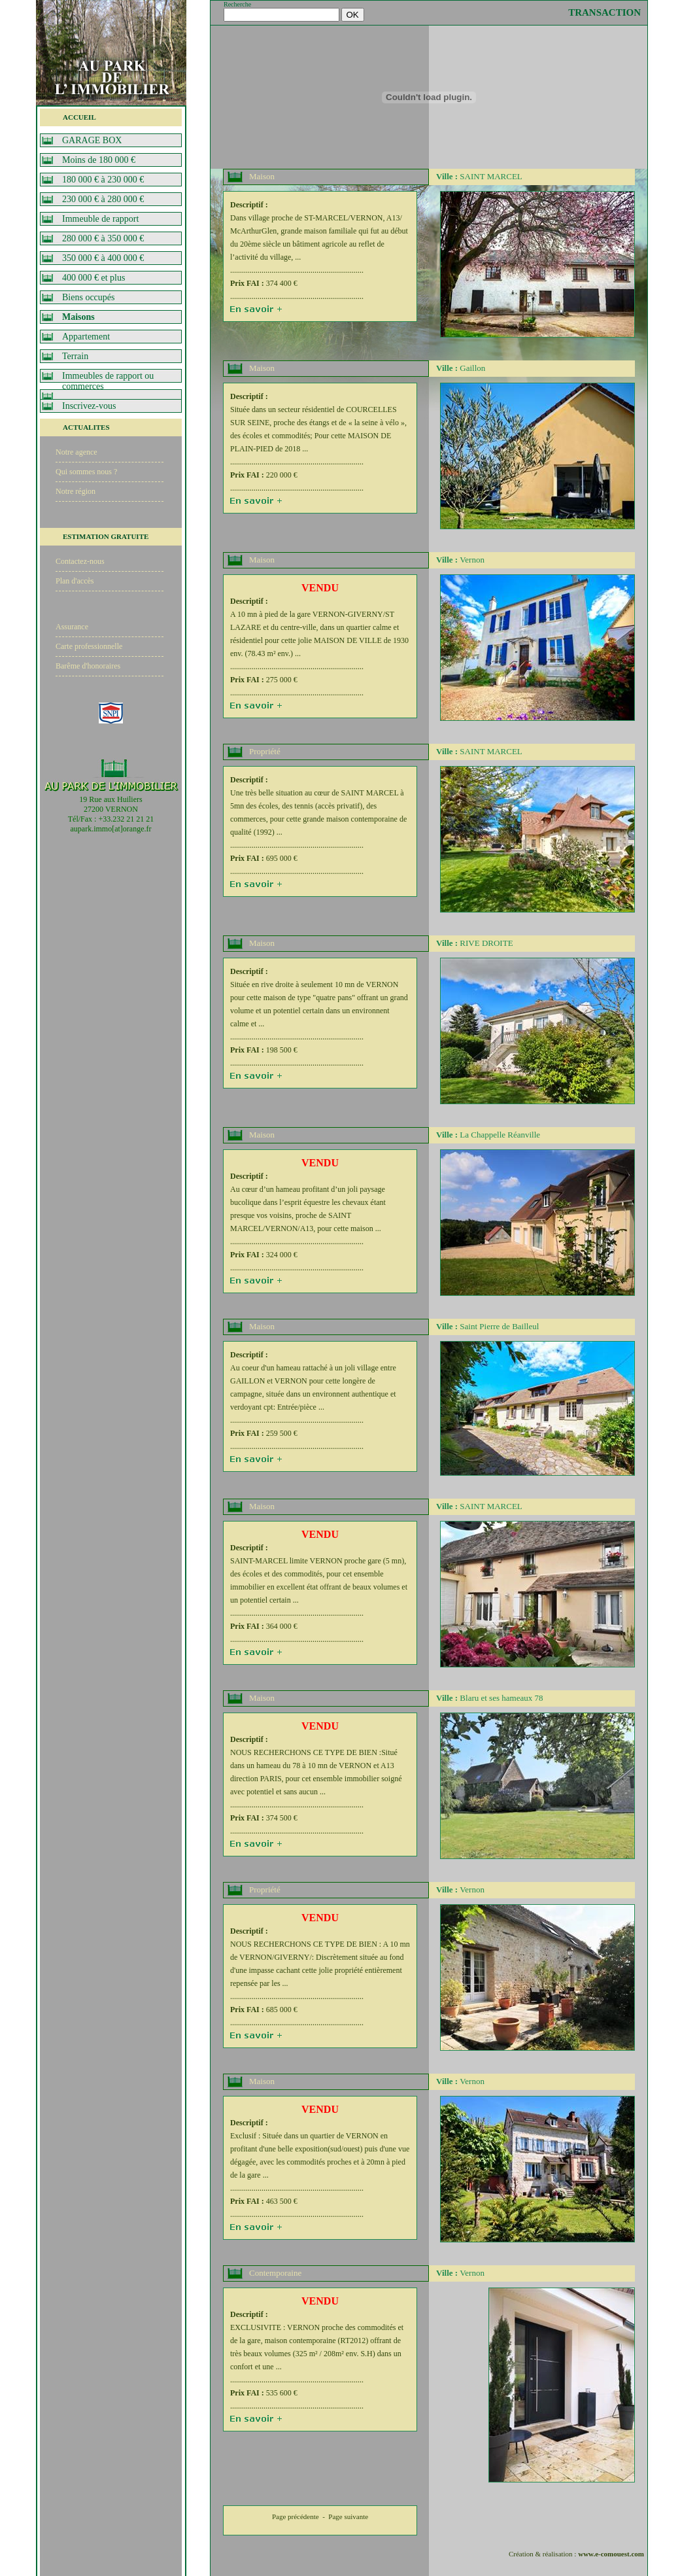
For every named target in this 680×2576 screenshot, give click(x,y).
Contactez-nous (80, 561)
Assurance (72, 626)
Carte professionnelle (89, 646)
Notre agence (76, 452)
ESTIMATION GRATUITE (105, 536)
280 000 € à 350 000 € (103, 238)
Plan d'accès (75, 580)
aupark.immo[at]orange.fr (111, 828)
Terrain (75, 356)
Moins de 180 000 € (98, 160)
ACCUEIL (79, 117)
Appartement (86, 336)
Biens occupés (88, 297)
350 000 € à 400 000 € (103, 258)
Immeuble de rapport (100, 219)
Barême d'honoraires (88, 665)
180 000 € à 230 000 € (103, 179)
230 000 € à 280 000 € (103, 199)
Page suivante (348, 2516)
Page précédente (295, 2516)
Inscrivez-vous (89, 406)
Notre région (75, 491)
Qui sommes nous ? (86, 471)
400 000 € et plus (93, 278)
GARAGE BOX (92, 140)
